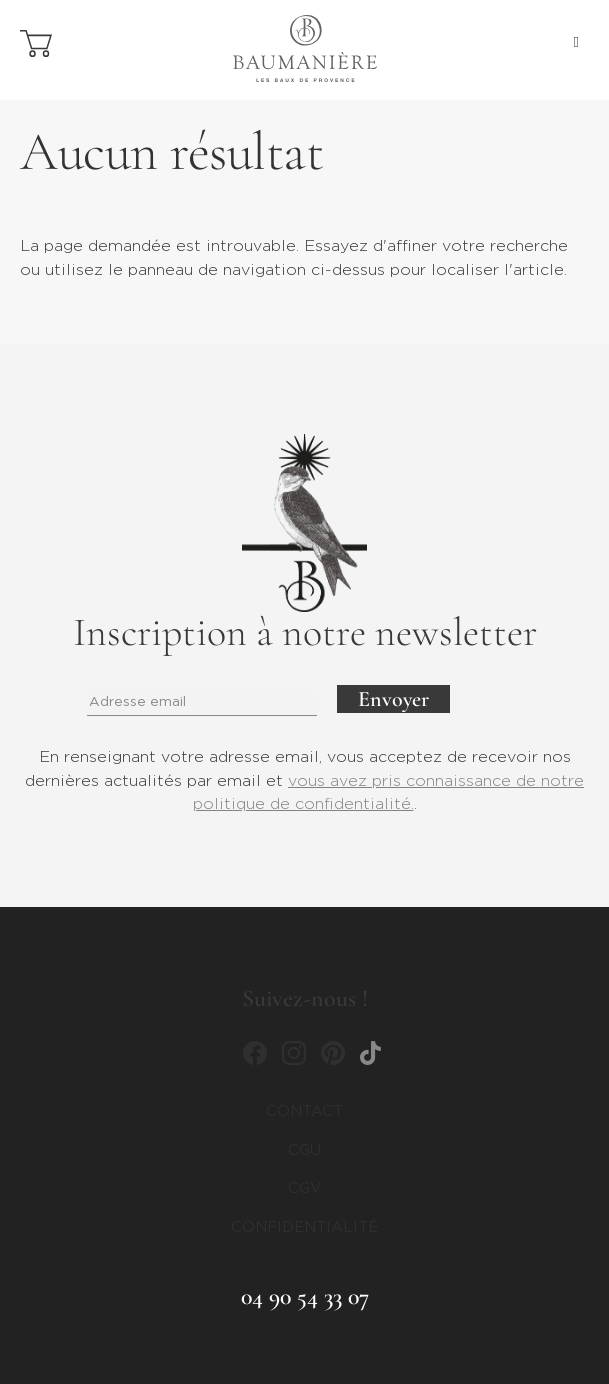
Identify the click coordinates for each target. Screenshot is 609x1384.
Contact (304, 1111)
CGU (304, 1150)
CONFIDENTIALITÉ (304, 1227)
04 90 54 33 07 (305, 1297)
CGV (304, 1188)
